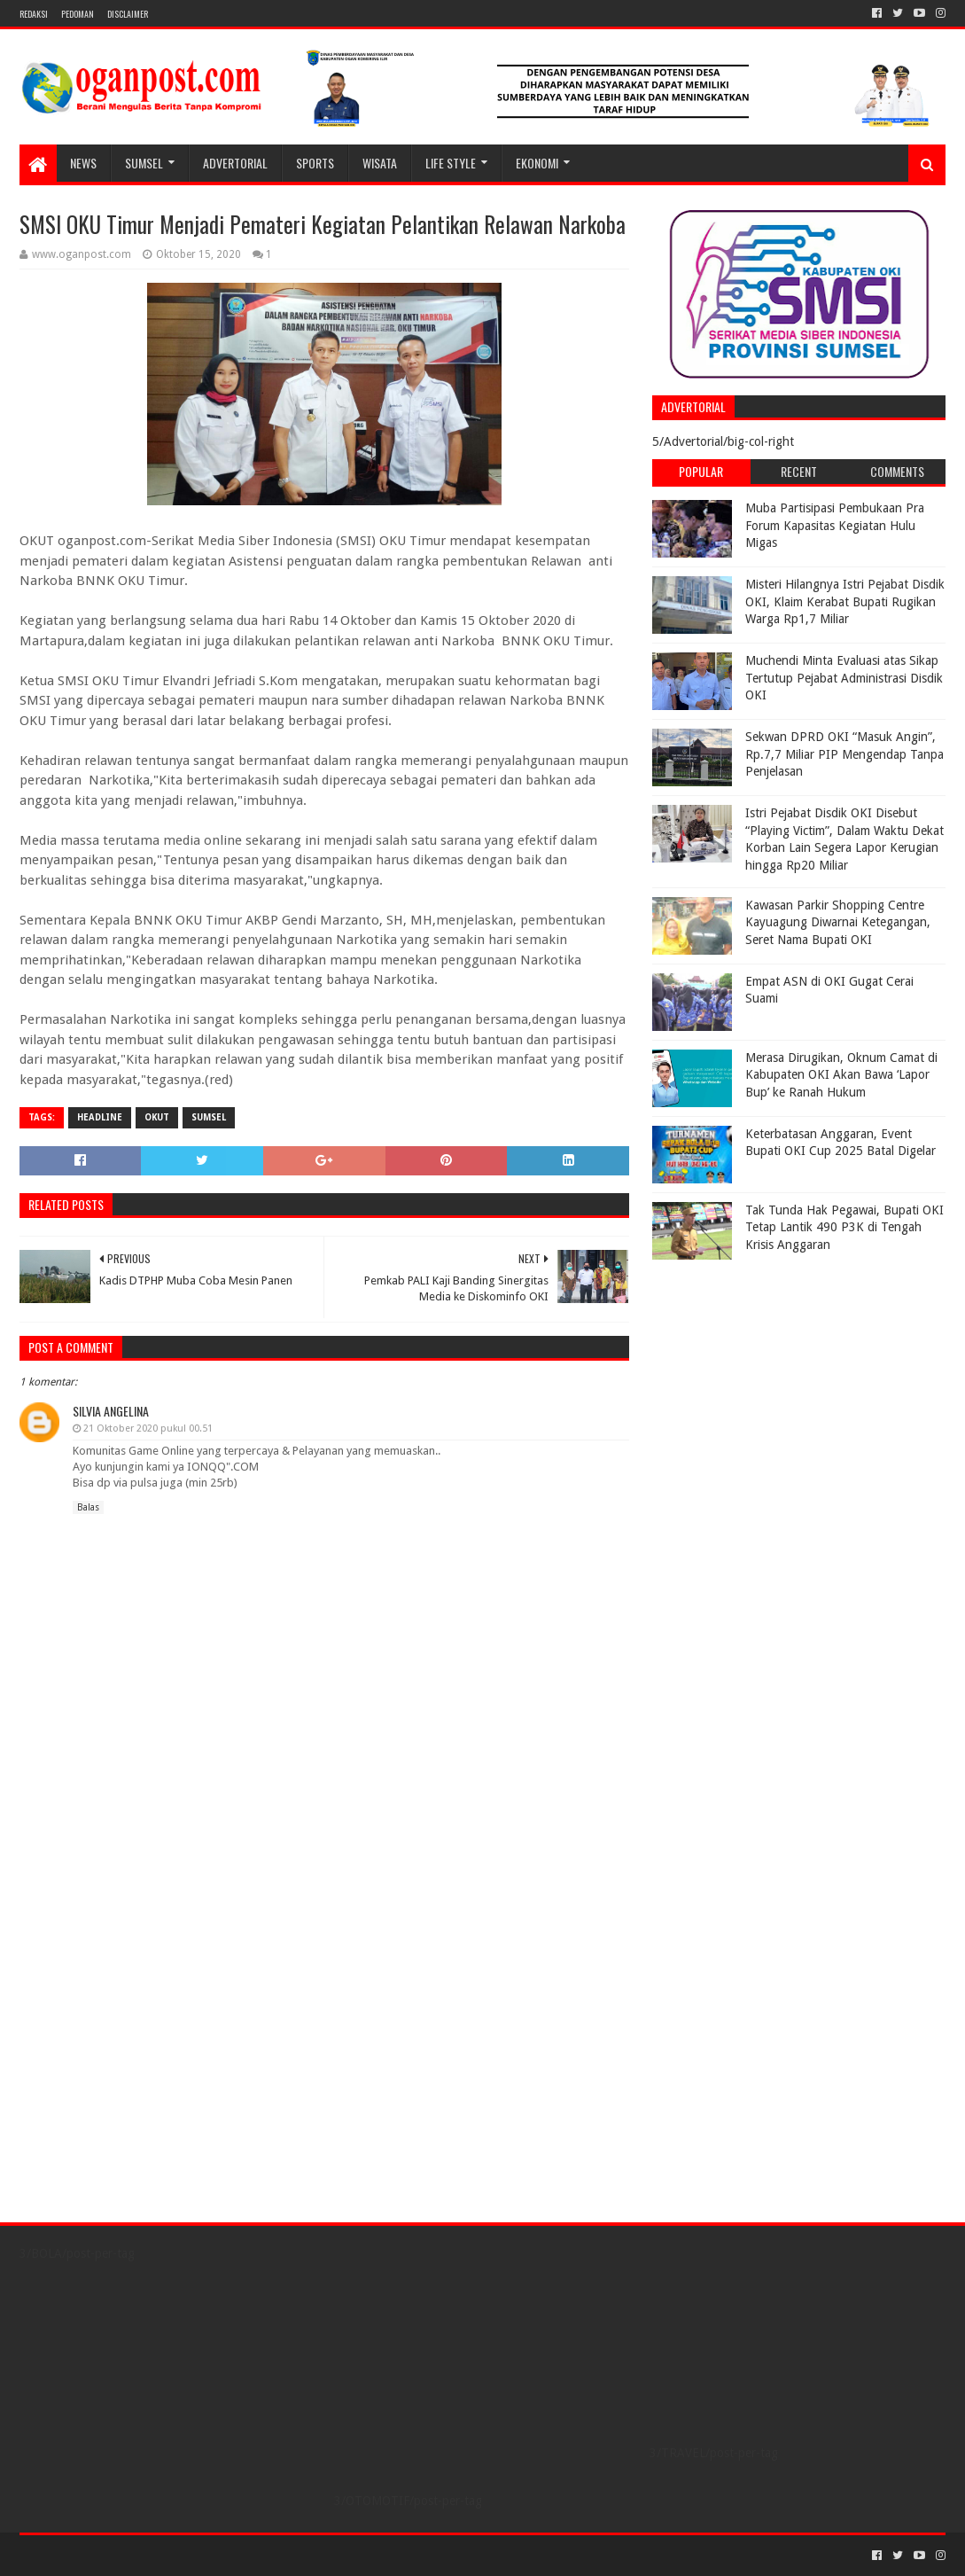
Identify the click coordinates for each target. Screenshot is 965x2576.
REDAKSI (33, 13)
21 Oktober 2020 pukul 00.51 (148, 1428)
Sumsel (208, 1117)
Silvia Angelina (111, 1410)
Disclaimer (127, 13)
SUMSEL (144, 162)
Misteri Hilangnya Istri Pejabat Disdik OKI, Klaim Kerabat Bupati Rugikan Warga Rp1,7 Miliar (845, 601)
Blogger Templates (219, 2555)
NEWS (83, 162)
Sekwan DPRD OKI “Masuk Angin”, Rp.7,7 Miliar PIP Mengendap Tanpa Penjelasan (844, 754)
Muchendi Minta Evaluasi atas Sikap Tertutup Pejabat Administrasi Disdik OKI (844, 677)
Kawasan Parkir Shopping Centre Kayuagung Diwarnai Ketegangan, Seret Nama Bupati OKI (837, 922)
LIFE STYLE (450, 162)
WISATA (379, 162)
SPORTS (315, 162)
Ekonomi (537, 162)
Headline (99, 1117)
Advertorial (235, 162)
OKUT (156, 1117)
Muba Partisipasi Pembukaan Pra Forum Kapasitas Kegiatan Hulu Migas (834, 525)
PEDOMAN (77, 13)
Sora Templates (118, 2555)
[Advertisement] (763, 1379)
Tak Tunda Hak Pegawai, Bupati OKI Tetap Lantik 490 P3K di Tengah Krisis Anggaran (844, 1227)
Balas (88, 1507)
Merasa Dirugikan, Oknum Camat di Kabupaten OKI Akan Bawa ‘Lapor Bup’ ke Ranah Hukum (841, 1074)
